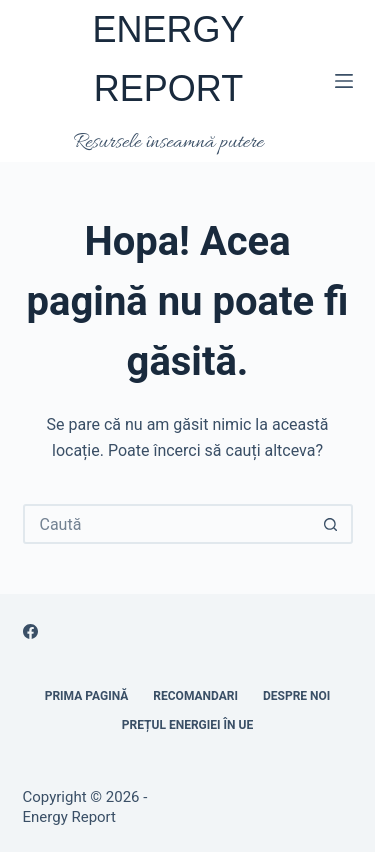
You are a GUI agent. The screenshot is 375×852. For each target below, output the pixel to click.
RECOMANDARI (195, 696)
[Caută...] (168, 524)
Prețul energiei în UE (187, 725)
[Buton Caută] (331, 524)
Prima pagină (87, 696)
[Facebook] (30, 631)
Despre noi (296, 696)
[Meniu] (344, 81)
